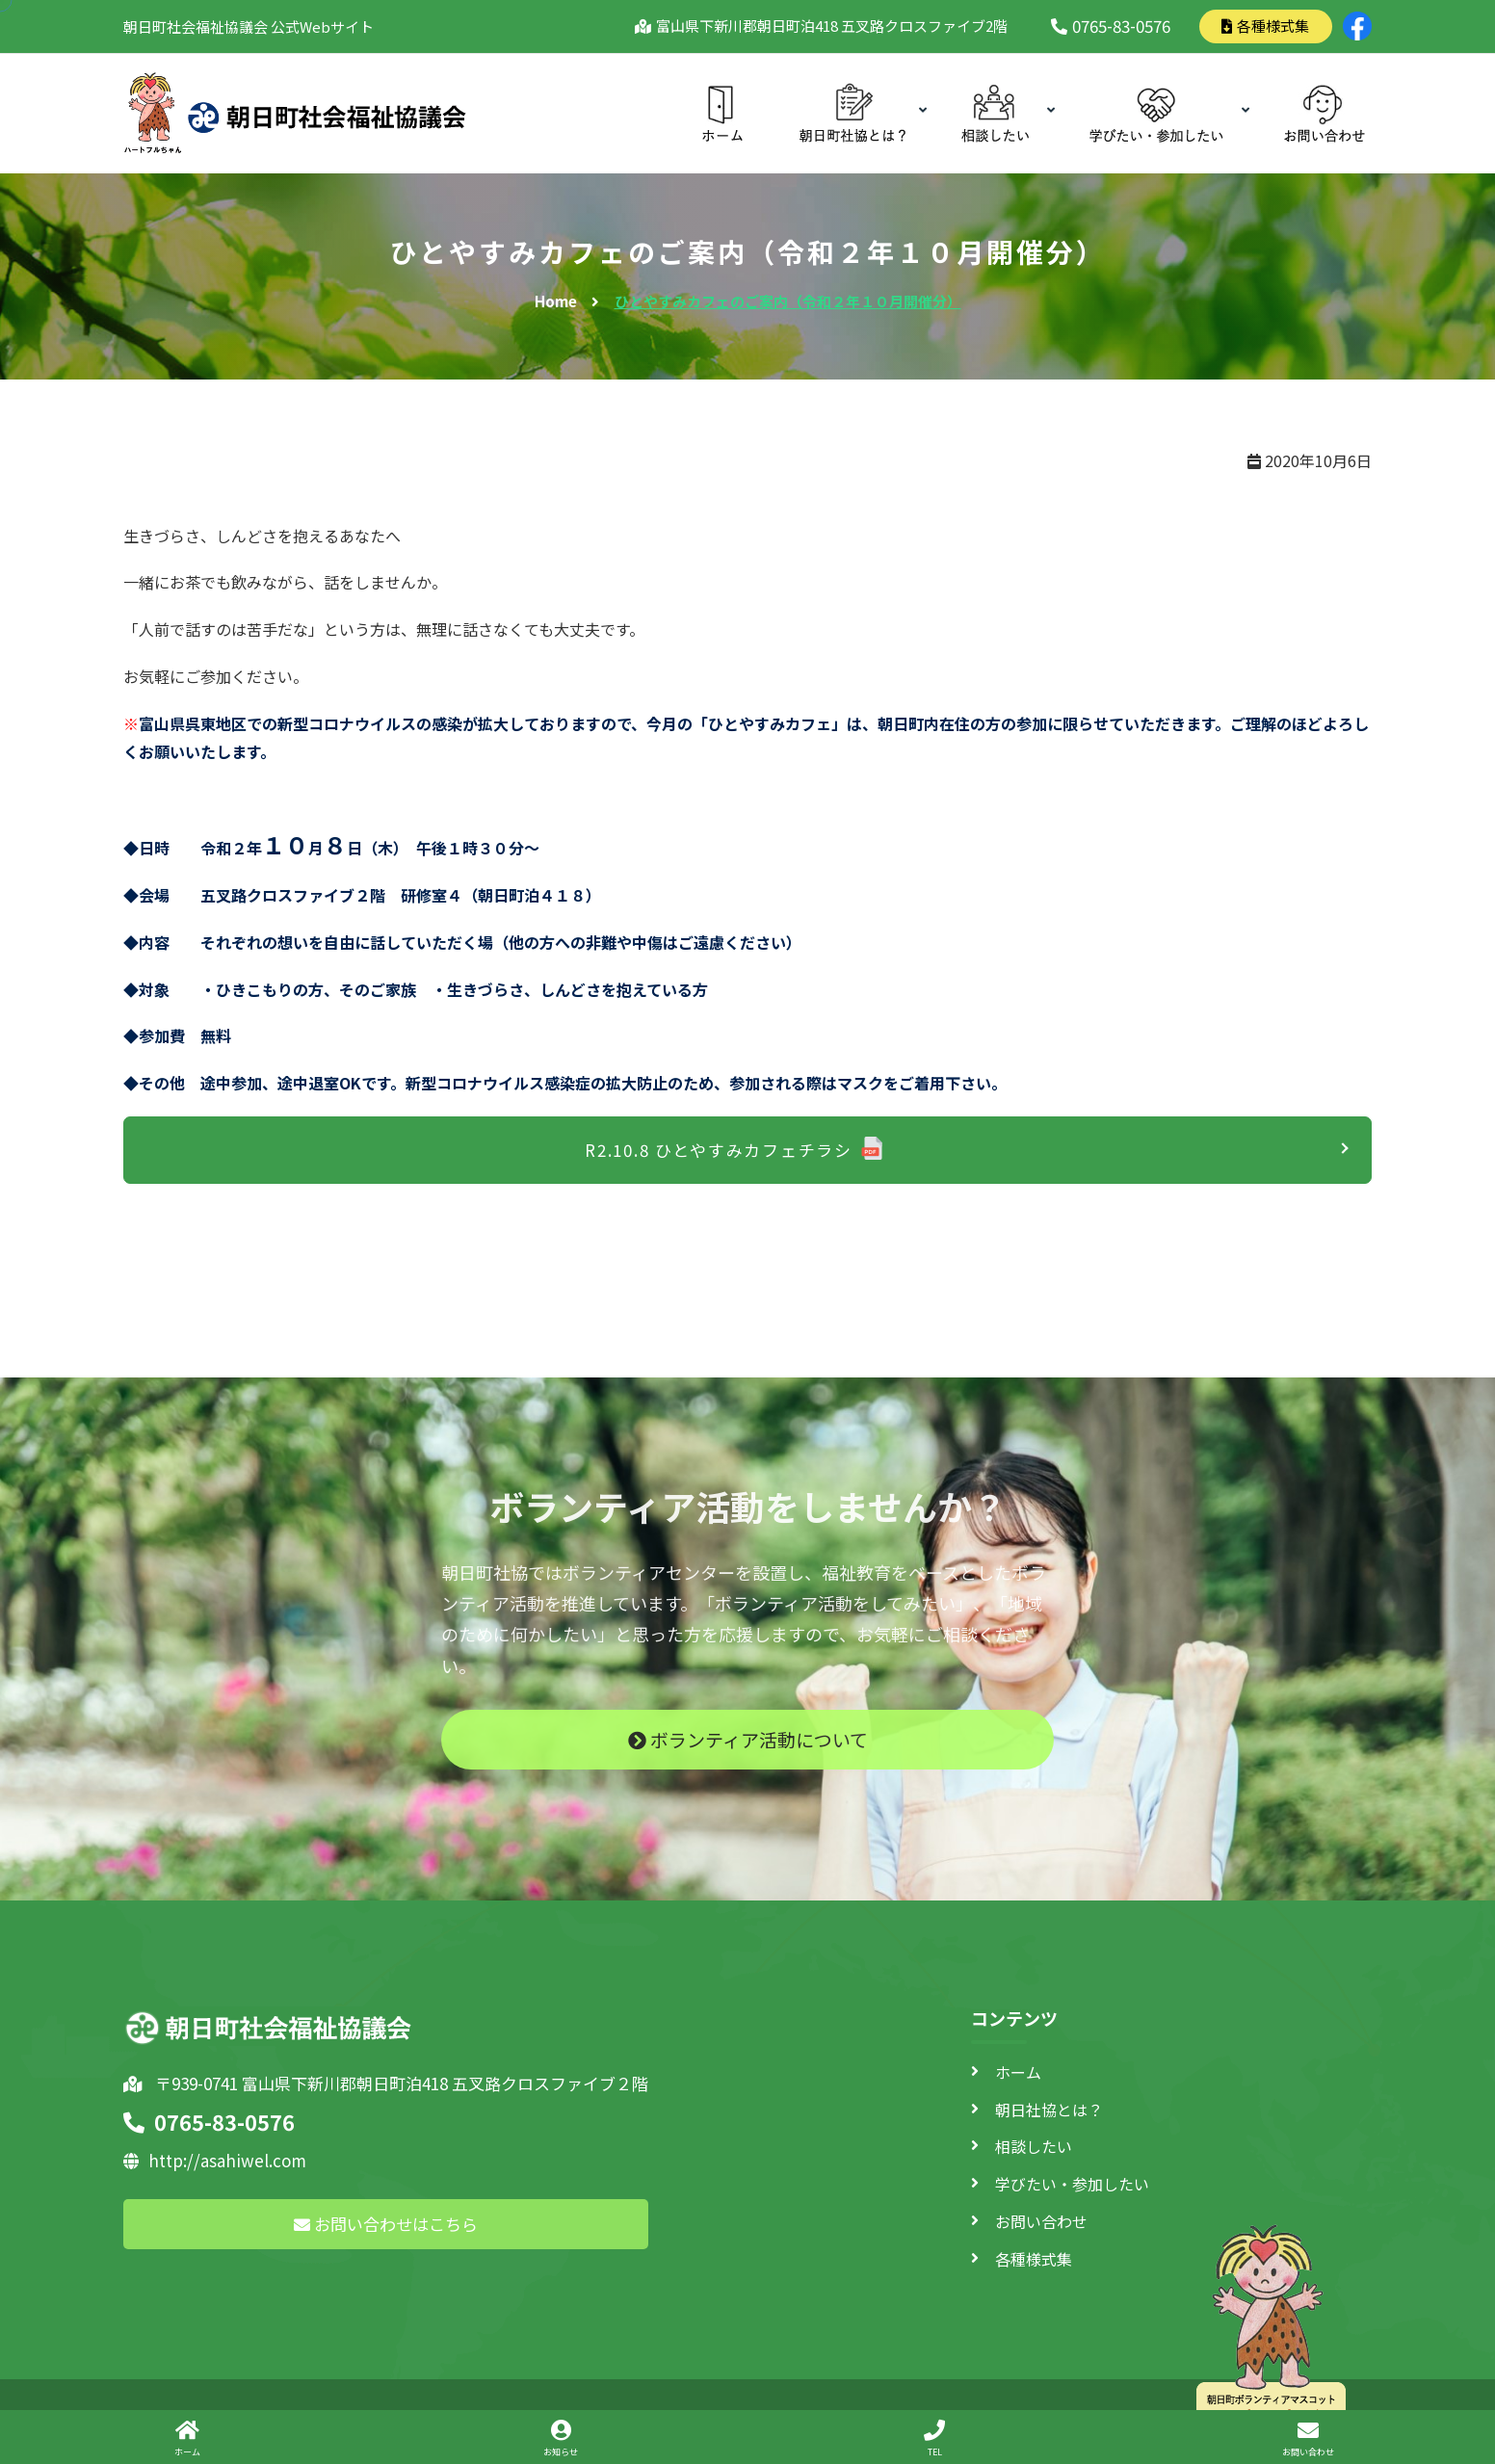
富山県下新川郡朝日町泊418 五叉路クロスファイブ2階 (828, 25)
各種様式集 (1265, 25)
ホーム (1018, 2072)
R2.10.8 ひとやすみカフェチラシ (718, 1150)
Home (556, 301)
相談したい (1033, 2146)
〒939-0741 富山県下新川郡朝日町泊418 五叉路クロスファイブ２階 (385, 2083)
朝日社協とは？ (1049, 2109)
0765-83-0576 (1110, 25)
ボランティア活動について (748, 1756)
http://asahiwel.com (214, 2160)
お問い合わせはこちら (386, 2224)
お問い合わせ (1041, 2221)
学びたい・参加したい (1072, 2183)
